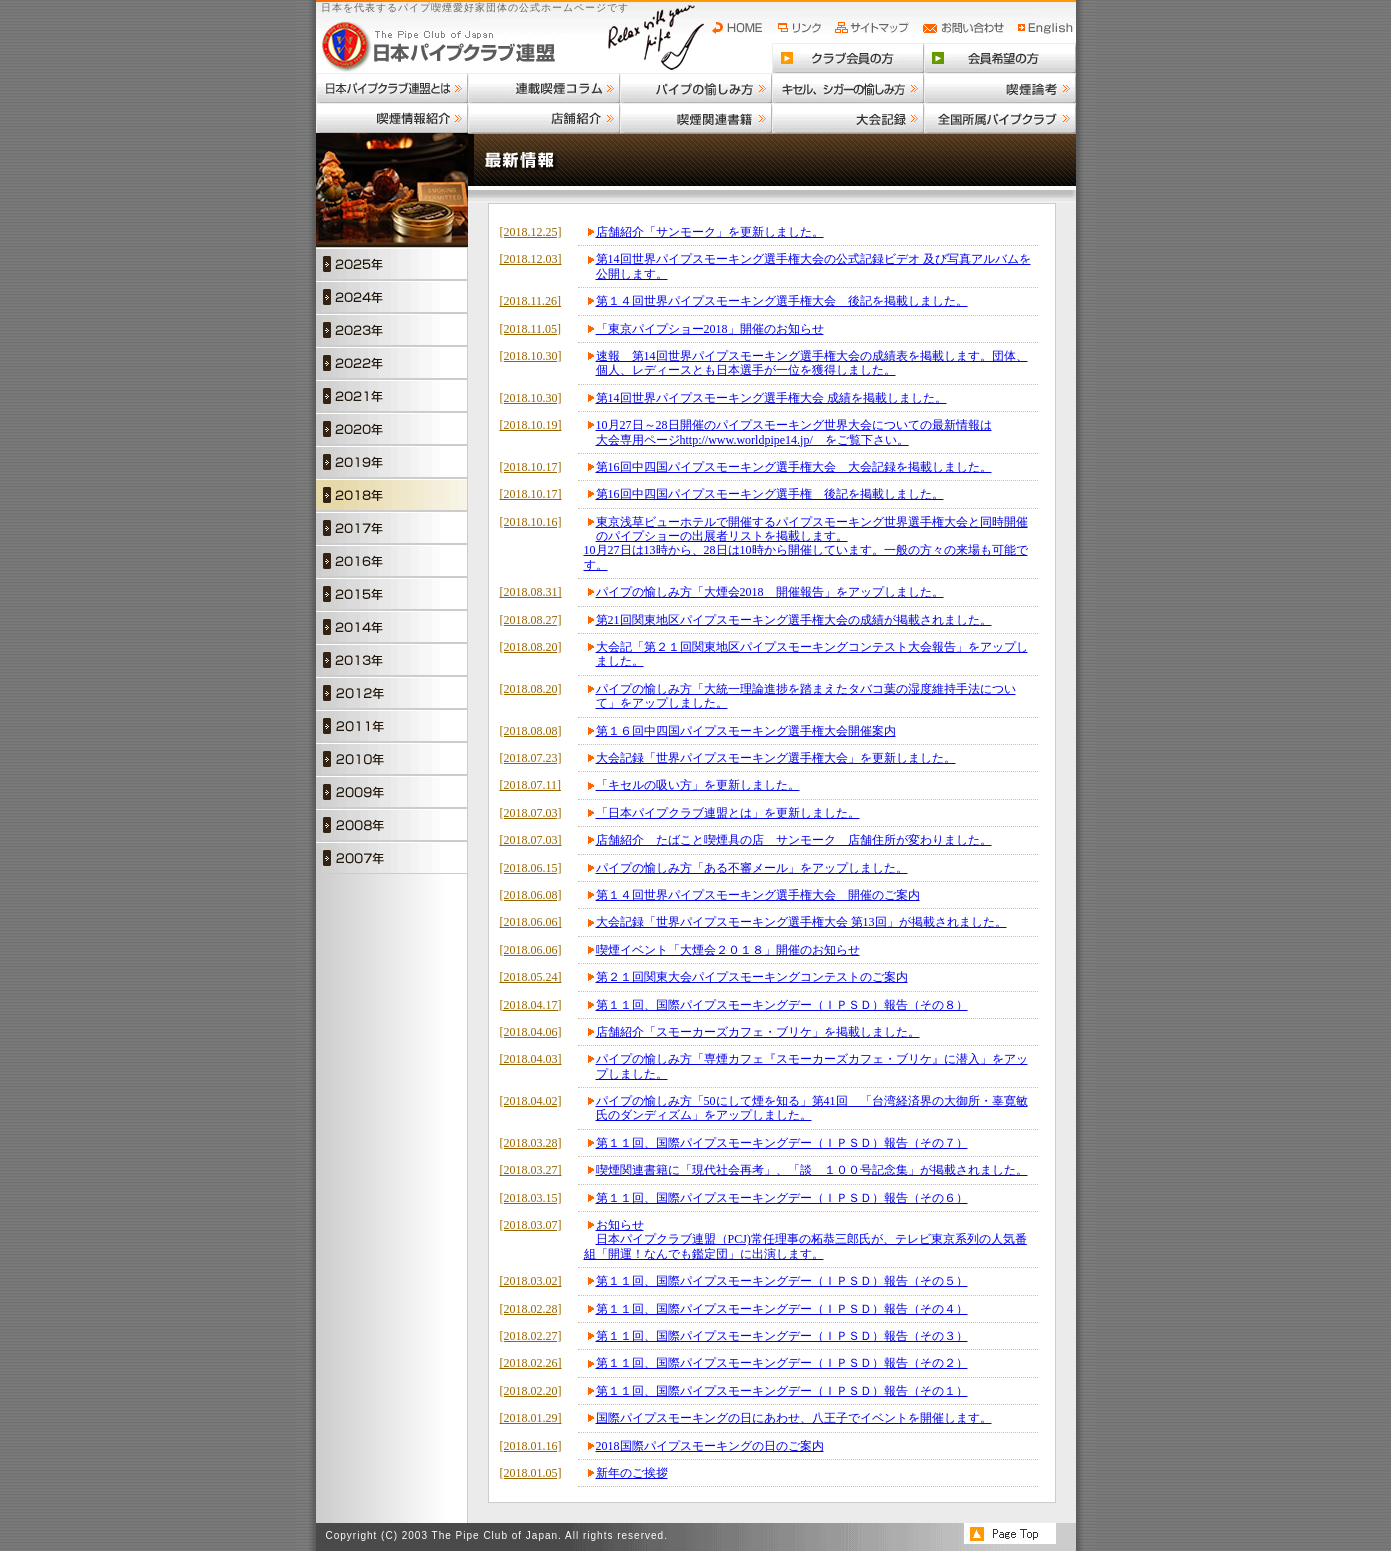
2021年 (392, 395)
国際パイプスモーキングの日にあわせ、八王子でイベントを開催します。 (794, 1418)
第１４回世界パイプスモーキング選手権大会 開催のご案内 (758, 895)
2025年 (392, 263)
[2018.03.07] (531, 1225)
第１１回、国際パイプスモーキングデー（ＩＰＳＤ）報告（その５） (782, 1281)
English (1046, 28)
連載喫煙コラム (544, 88)
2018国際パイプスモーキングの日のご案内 (710, 1446)
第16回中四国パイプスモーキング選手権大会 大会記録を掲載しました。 (794, 467)
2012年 (392, 692)
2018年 (392, 494)
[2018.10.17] (531, 467)
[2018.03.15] (531, 1198)
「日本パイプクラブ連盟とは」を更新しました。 (728, 813)
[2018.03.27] (531, 1170)
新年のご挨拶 (632, 1473)
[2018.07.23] (531, 758)
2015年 (392, 593)
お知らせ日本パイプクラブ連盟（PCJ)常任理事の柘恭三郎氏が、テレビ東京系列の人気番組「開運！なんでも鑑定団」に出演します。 (805, 1239)
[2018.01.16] (531, 1446)
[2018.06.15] (531, 868)
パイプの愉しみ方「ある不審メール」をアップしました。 (752, 868)
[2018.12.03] (531, 259)
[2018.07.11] (531, 785)
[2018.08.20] (531, 647)
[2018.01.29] (531, 1418)
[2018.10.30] (531, 356)
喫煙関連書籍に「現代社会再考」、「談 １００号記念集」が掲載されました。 (812, 1170)
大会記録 (848, 118)
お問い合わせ (966, 28)
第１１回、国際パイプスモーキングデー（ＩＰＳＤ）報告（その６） (782, 1198)
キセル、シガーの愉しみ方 (848, 88)
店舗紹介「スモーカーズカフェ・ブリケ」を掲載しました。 (758, 1032)
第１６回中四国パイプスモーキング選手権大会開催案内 (746, 731)
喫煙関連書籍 (696, 118)
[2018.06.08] (531, 895)
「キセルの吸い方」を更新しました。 (698, 785)
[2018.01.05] (531, 1473)
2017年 (392, 527)
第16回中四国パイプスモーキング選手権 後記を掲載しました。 (770, 494)
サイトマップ (874, 28)
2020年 (392, 428)
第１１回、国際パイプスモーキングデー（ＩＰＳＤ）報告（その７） (782, 1143)
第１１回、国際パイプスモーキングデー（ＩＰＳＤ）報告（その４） (782, 1309)
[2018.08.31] (531, 592)
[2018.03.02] (531, 1281)
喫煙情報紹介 (392, 118)
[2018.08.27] (531, 620)
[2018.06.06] (531, 922)
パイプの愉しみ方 (696, 88)
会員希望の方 (1000, 58)
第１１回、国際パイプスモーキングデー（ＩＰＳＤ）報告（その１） (782, 1391)
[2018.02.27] (531, 1336)
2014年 (392, 626)
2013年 (392, 659)
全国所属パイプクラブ (1000, 118)
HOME (742, 28)
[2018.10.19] (531, 425)
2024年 (392, 296)
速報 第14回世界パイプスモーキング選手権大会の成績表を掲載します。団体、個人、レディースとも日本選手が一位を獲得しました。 (812, 363)
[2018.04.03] (531, 1059)
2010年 (392, 758)
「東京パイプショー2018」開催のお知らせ (710, 329)
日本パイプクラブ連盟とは (392, 88)
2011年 (392, 725)
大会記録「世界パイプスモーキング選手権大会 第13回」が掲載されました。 (801, 922)
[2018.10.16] (531, 522)
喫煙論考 (1000, 88)
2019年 (392, 461)
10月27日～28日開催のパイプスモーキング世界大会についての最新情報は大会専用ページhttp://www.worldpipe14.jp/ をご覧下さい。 (794, 432)
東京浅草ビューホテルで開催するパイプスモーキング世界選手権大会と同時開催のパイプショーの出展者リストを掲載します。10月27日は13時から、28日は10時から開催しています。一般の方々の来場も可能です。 (806, 543)
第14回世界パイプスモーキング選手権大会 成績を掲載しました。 (771, 398)
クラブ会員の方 (848, 58)
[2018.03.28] (531, 1143)
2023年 (392, 329)
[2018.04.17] (531, 1005)
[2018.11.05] (531, 329)
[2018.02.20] (531, 1391)
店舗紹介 (544, 118)
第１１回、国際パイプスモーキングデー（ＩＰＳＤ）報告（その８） (782, 1005)
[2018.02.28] (531, 1309)
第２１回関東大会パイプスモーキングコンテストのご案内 (752, 977)
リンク (802, 28)
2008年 (392, 824)
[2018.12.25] (531, 232)
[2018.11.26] (531, 301)
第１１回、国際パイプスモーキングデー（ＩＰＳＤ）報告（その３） (782, 1336)
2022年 (392, 362)
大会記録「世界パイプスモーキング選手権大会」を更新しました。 (776, 758)
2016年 (392, 560)
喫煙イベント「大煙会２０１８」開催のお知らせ (728, 950)
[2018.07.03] (531, 813)
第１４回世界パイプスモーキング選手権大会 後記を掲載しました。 (782, 301)
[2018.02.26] (531, 1363)
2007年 (392, 857)
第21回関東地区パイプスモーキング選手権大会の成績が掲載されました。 (794, 620)
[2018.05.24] (531, 977)
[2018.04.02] (531, 1101)
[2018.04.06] (531, 1032)
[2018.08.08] (531, 731)
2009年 (392, 791)
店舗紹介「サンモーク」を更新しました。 (710, 232)
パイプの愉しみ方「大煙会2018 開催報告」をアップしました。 (770, 592)
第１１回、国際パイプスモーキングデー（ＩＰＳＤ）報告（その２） (782, 1363)
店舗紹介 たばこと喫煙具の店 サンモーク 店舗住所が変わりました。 (794, 840)
